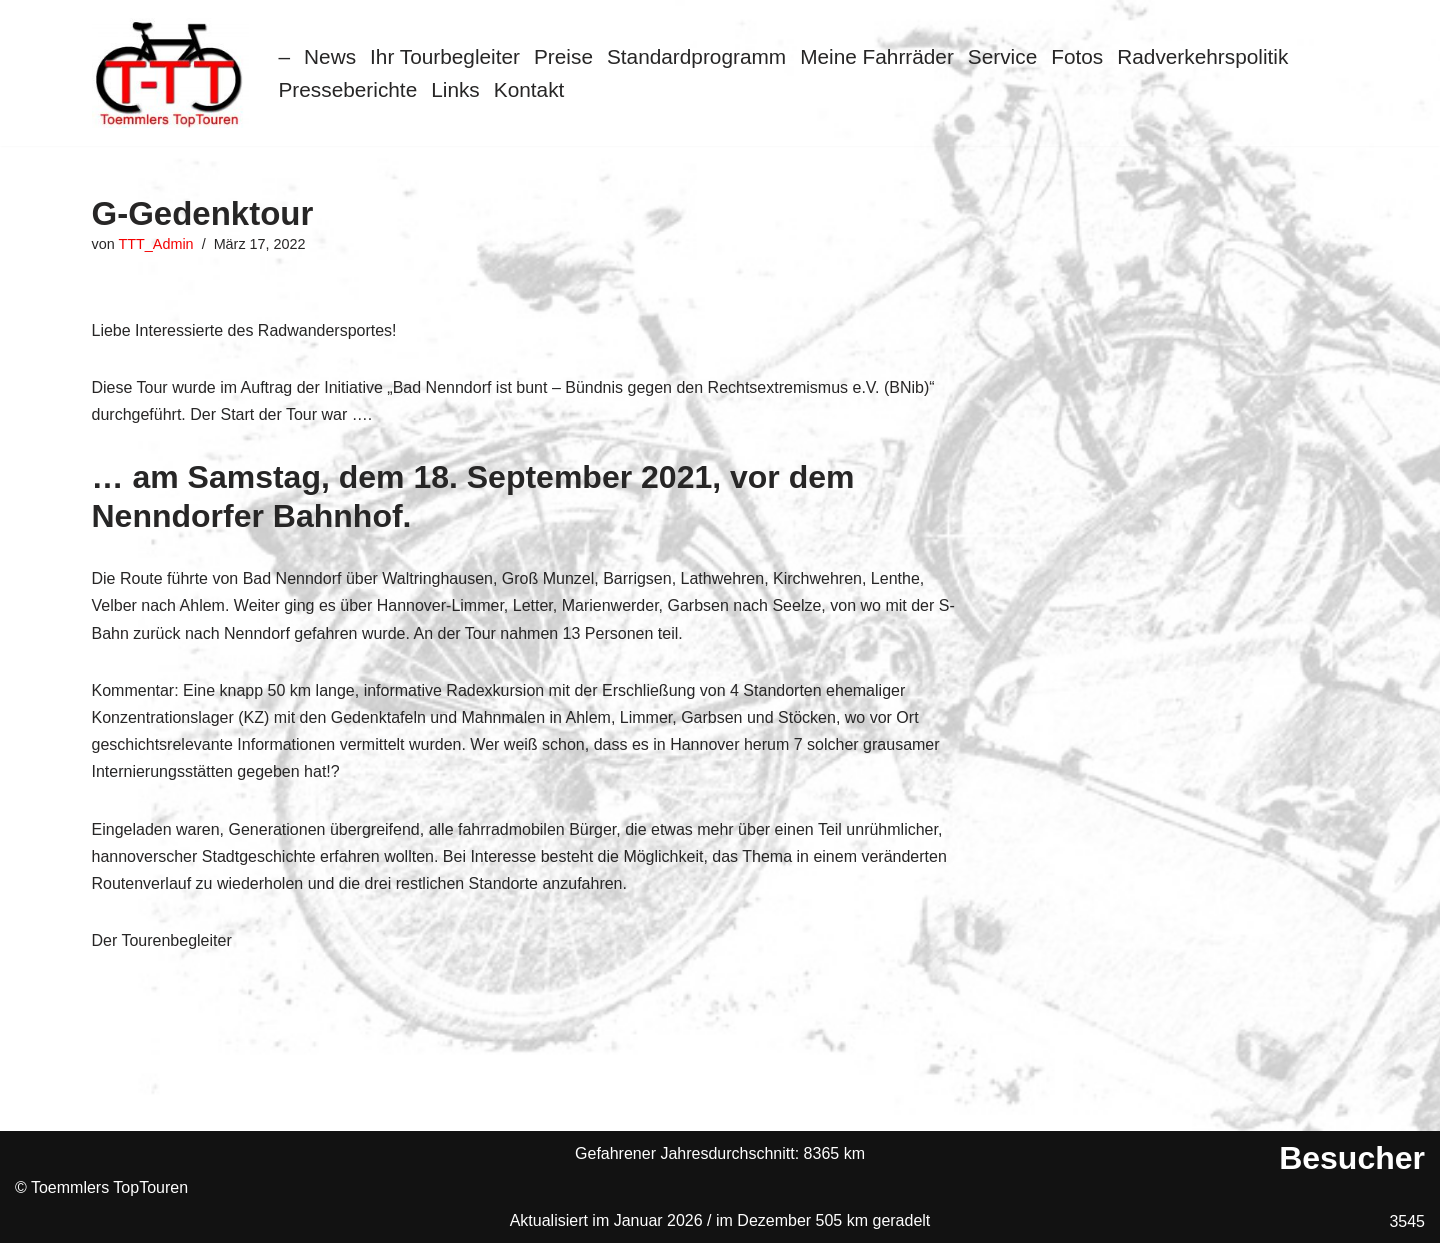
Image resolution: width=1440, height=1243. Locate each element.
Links (455, 89)
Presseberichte (348, 89)
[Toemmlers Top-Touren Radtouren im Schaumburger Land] (170, 73)
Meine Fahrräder (877, 56)
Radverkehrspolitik (1202, 56)
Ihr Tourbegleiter (445, 56)
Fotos (1077, 56)
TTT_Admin (155, 244)
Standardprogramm (696, 56)
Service (1002, 56)
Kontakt (529, 89)
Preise (563, 56)
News (330, 56)
